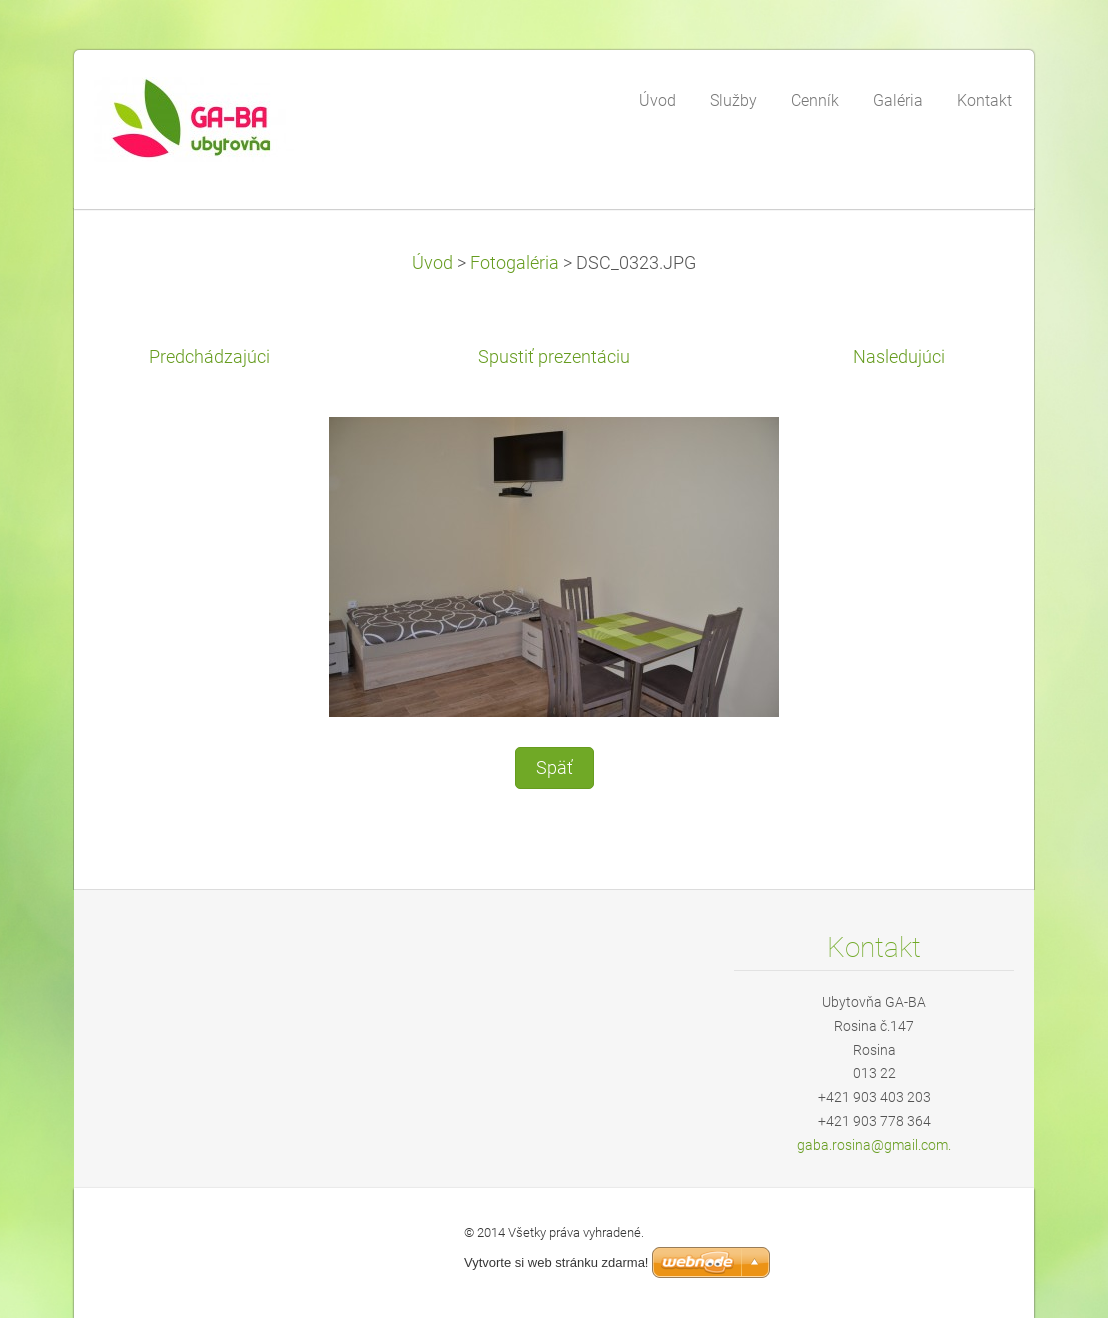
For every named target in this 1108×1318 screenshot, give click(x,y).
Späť (554, 768)
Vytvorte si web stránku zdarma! (556, 1262)
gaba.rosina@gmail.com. (874, 1145)
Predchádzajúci (209, 357)
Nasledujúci (899, 357)
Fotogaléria (514, 263)
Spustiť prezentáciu (554, 357)
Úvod (432, 263)
